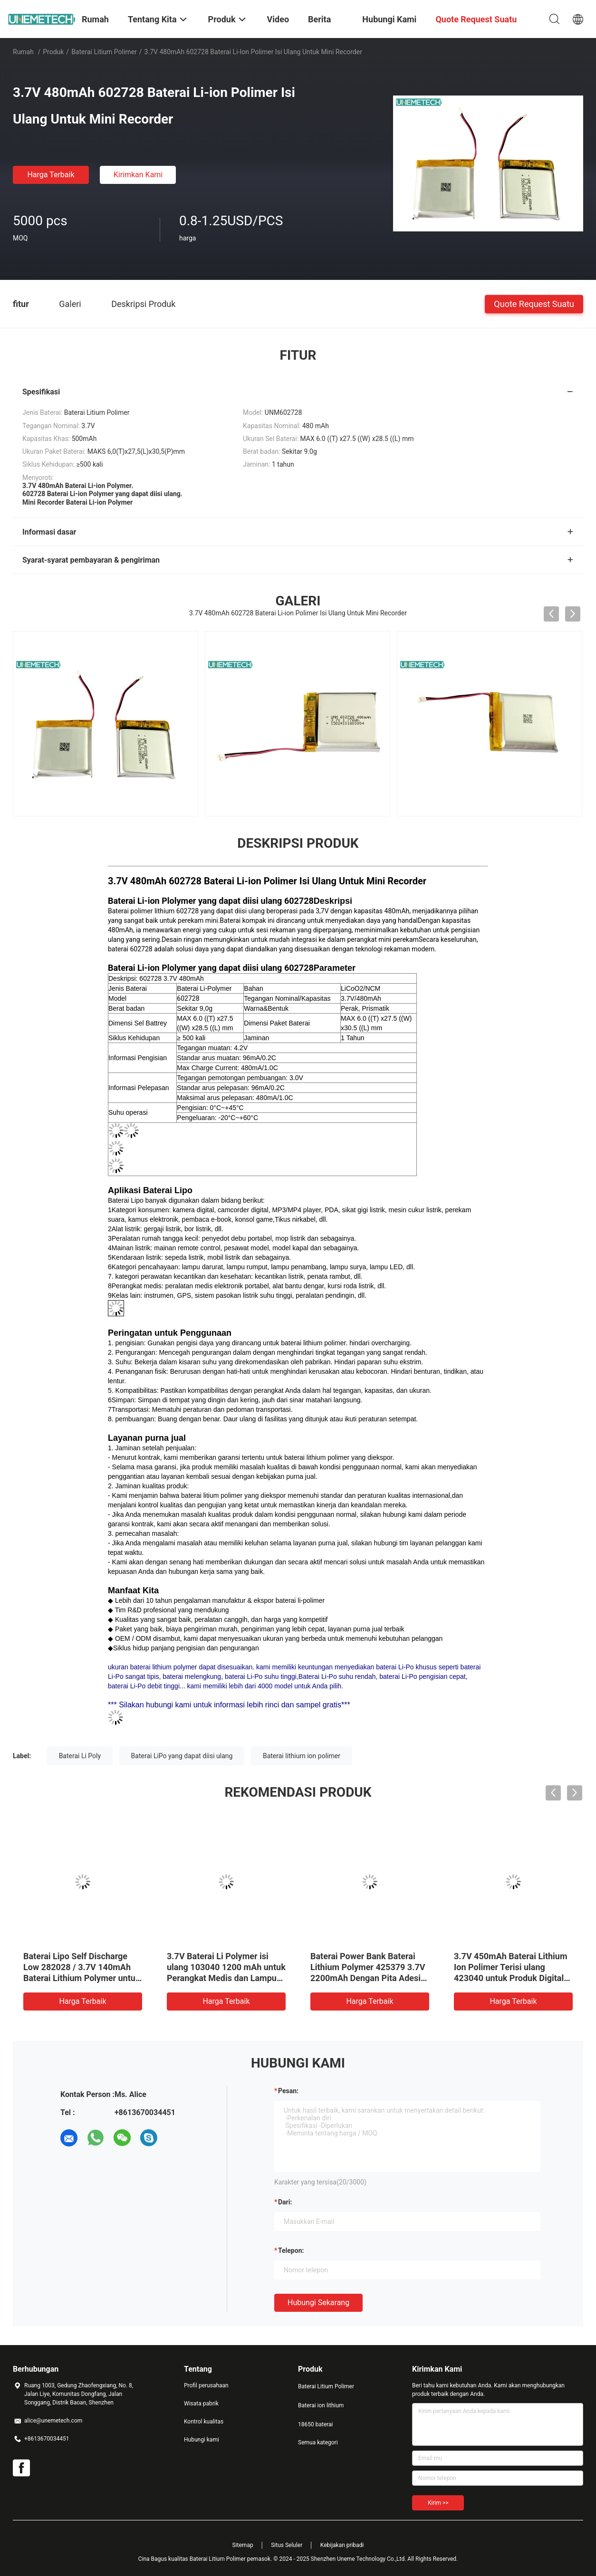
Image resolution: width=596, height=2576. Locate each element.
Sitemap (242, 2545)
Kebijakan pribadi (342, 2545)
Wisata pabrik (201, 2403)
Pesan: (288, 2091)
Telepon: (291, 2250)
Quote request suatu (534, 303)
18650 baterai (315, 2424)
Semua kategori (318, 2442)
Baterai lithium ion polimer (301, 1756)
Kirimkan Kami (138, 174)
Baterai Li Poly (80, 1756)
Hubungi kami (201, 2439)
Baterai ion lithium (321, 2405)
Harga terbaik (50, 174)
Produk (53, 52)
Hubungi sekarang (318, 2302)
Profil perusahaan (206, 2385)
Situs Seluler (286, 2545)
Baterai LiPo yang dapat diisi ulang (182, 1756)
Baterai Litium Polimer (104, 52)
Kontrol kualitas (203, 2421)
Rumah (23, 52)
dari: (285, 2202)
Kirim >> (438, 2502)
